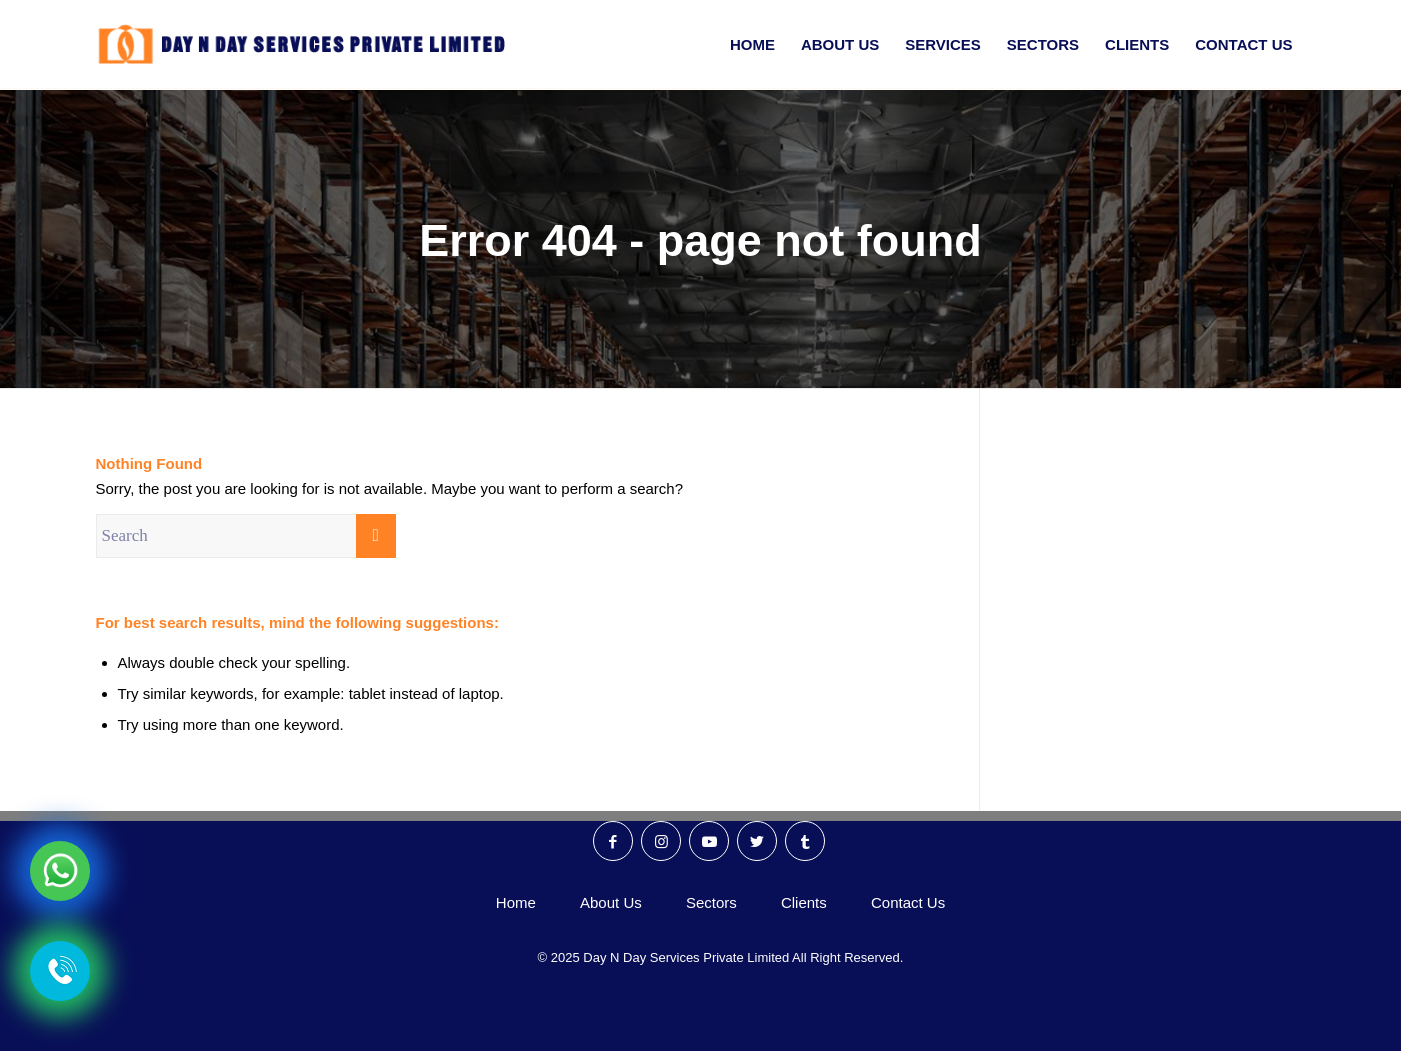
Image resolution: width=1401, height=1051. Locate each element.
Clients (804, 902)
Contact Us (908, 902)
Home (516, 902)
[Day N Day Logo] (310, 45)
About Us (611, 902)
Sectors (711, 902)
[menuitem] (752, 45)
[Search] (246, 536)
